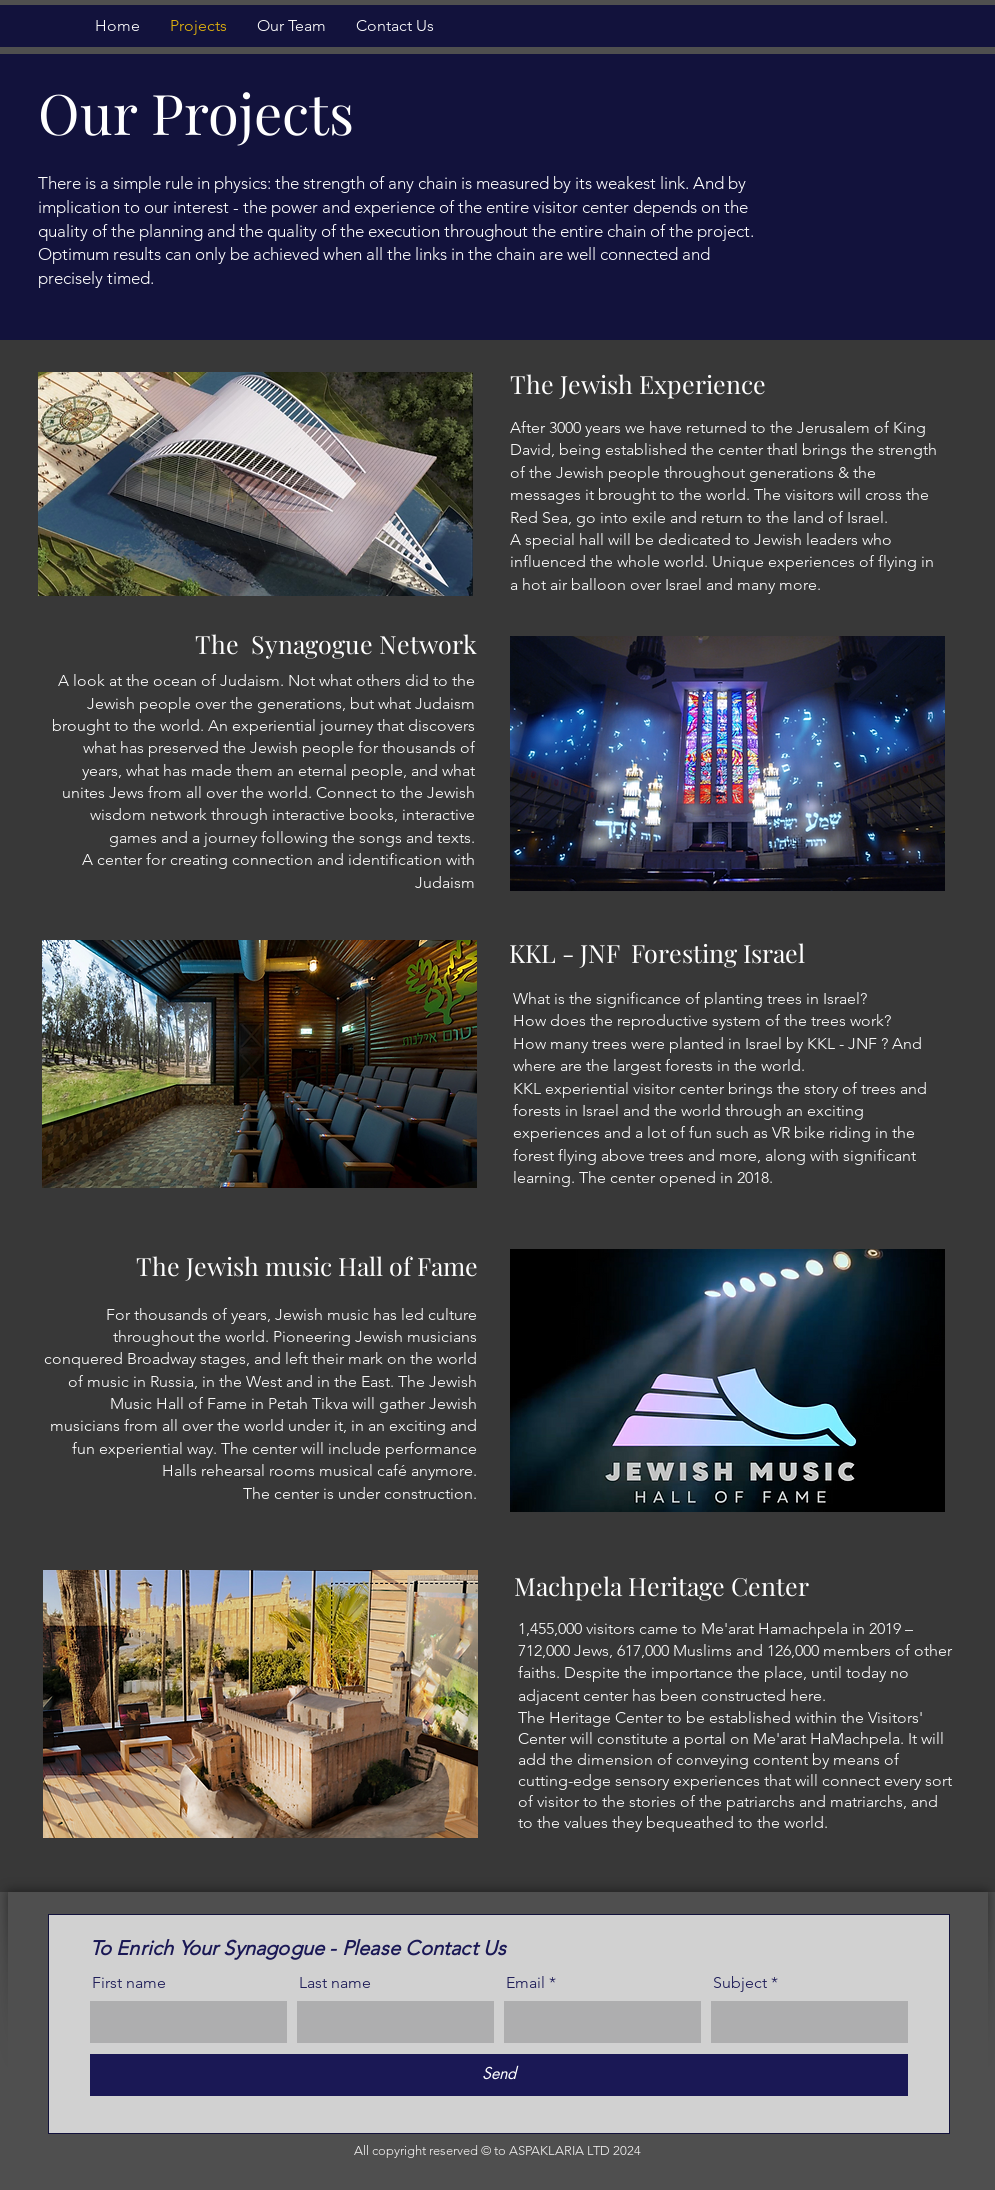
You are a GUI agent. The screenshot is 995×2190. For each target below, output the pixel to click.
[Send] (499, 2075)
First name (129, 1983)
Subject (740, 1983)
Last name (335, 1983)
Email (525, 1983)
